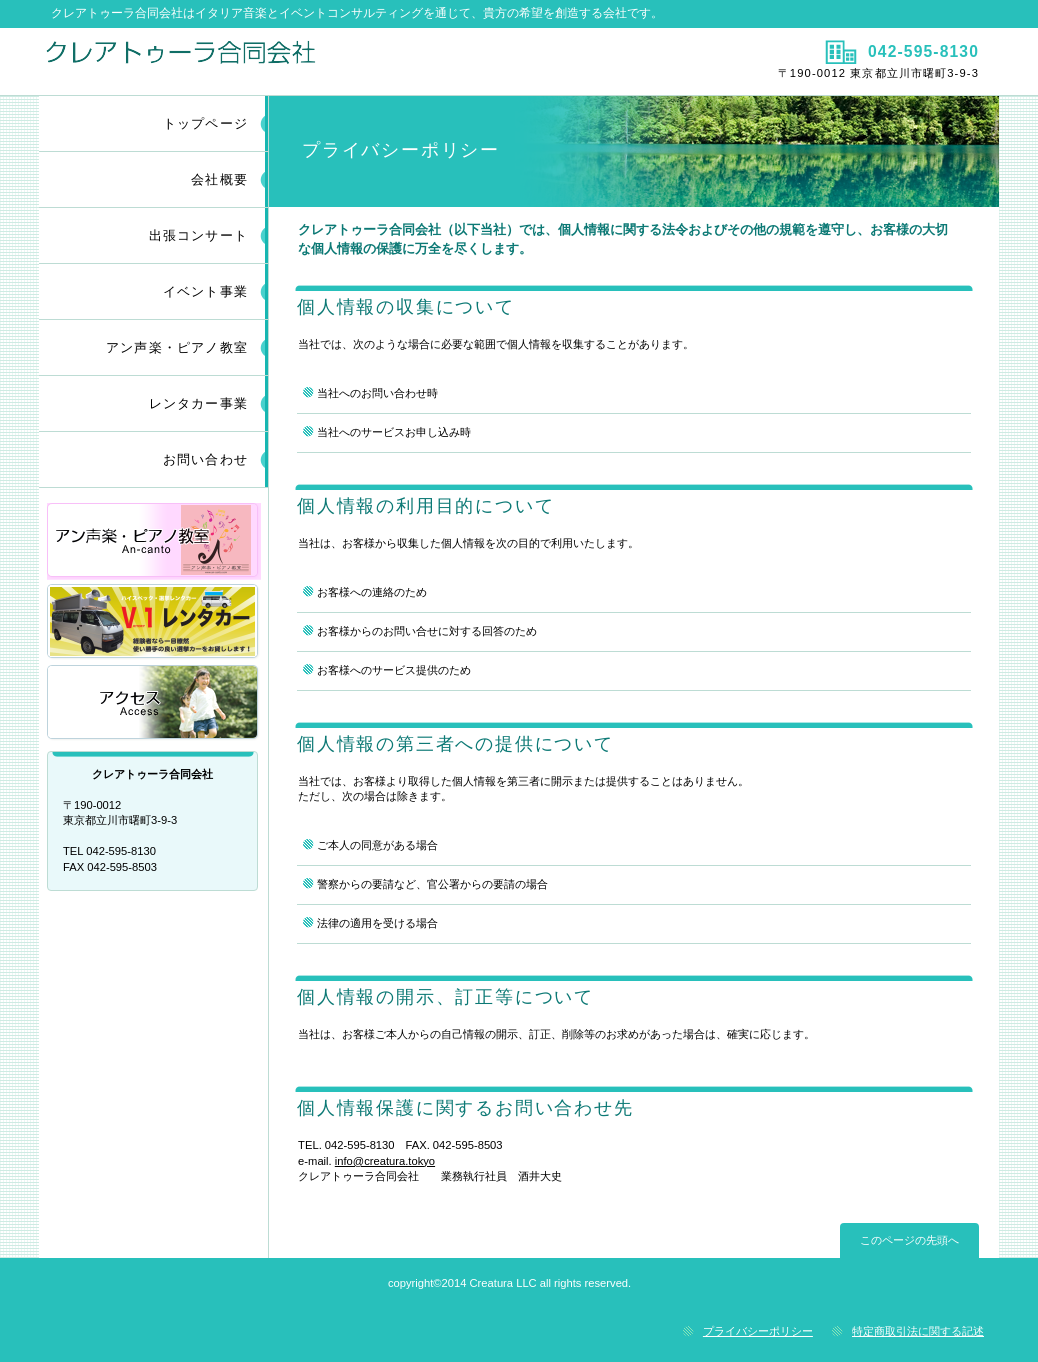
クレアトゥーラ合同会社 (276, 61)
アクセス (154, 703)
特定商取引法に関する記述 (918, 1331)
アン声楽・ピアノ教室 (154, 541)
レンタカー (154, 622)
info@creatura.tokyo (385, 1161)
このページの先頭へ (909, 1240)
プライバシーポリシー (758, 1331)
